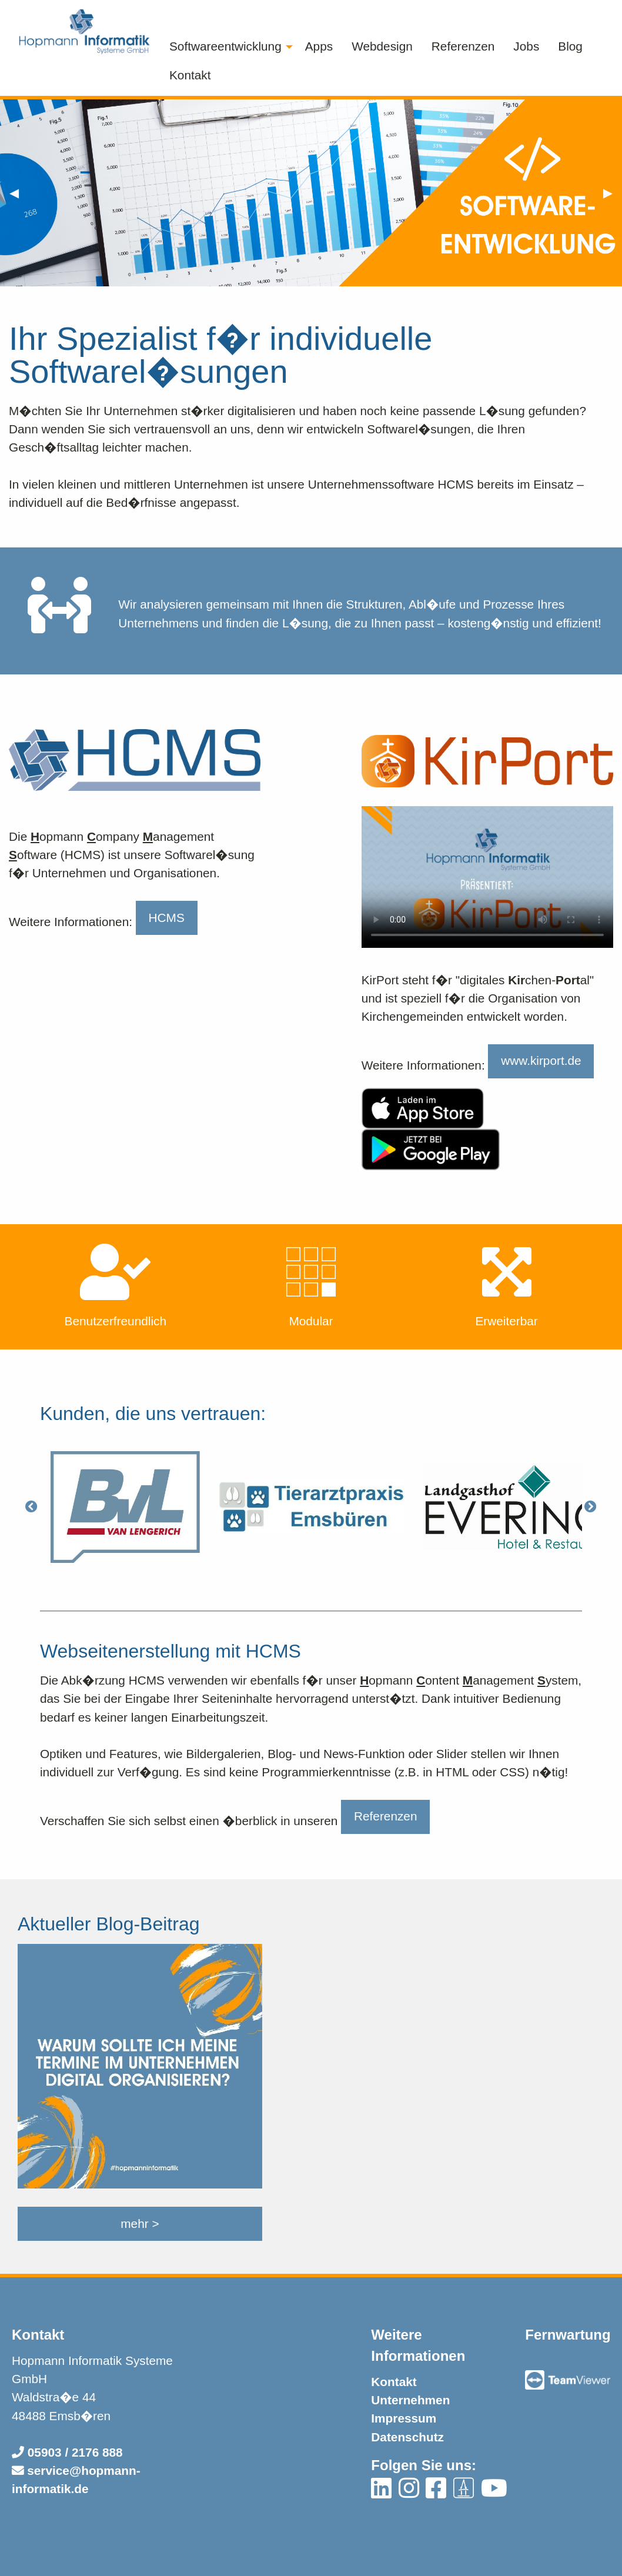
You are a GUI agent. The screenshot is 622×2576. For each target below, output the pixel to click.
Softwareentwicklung (225, 46)
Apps (319, 46)
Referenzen (463, 46)
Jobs (526, 46)
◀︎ (18, 191)
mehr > (140, 2223)
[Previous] (31, 1507)
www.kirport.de (541, 1060)
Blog (570, 46)
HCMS (167, 917)
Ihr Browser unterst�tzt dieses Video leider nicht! (487, 877)
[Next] (590, 1507)
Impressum (403, 2418)
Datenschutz (407, 2437)
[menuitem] (228, 46)
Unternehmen (410, 2400)
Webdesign (382, 46)
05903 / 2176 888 (67, 2452)
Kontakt (190, 75)
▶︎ (612, 191)
